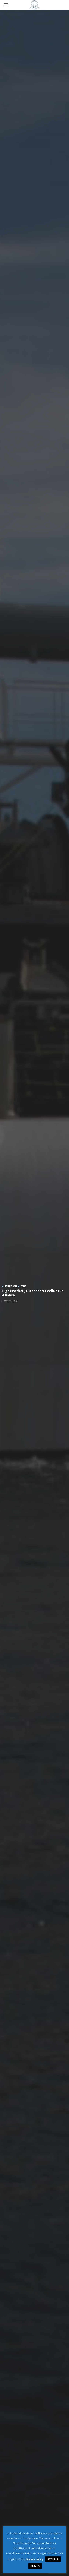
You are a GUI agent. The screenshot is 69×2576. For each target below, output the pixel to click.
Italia (23, 1286)
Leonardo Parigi (9, 1300)
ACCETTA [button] (53, 2559)
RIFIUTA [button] (35, 2565)
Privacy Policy (34, 2559)
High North (10, 1286)
